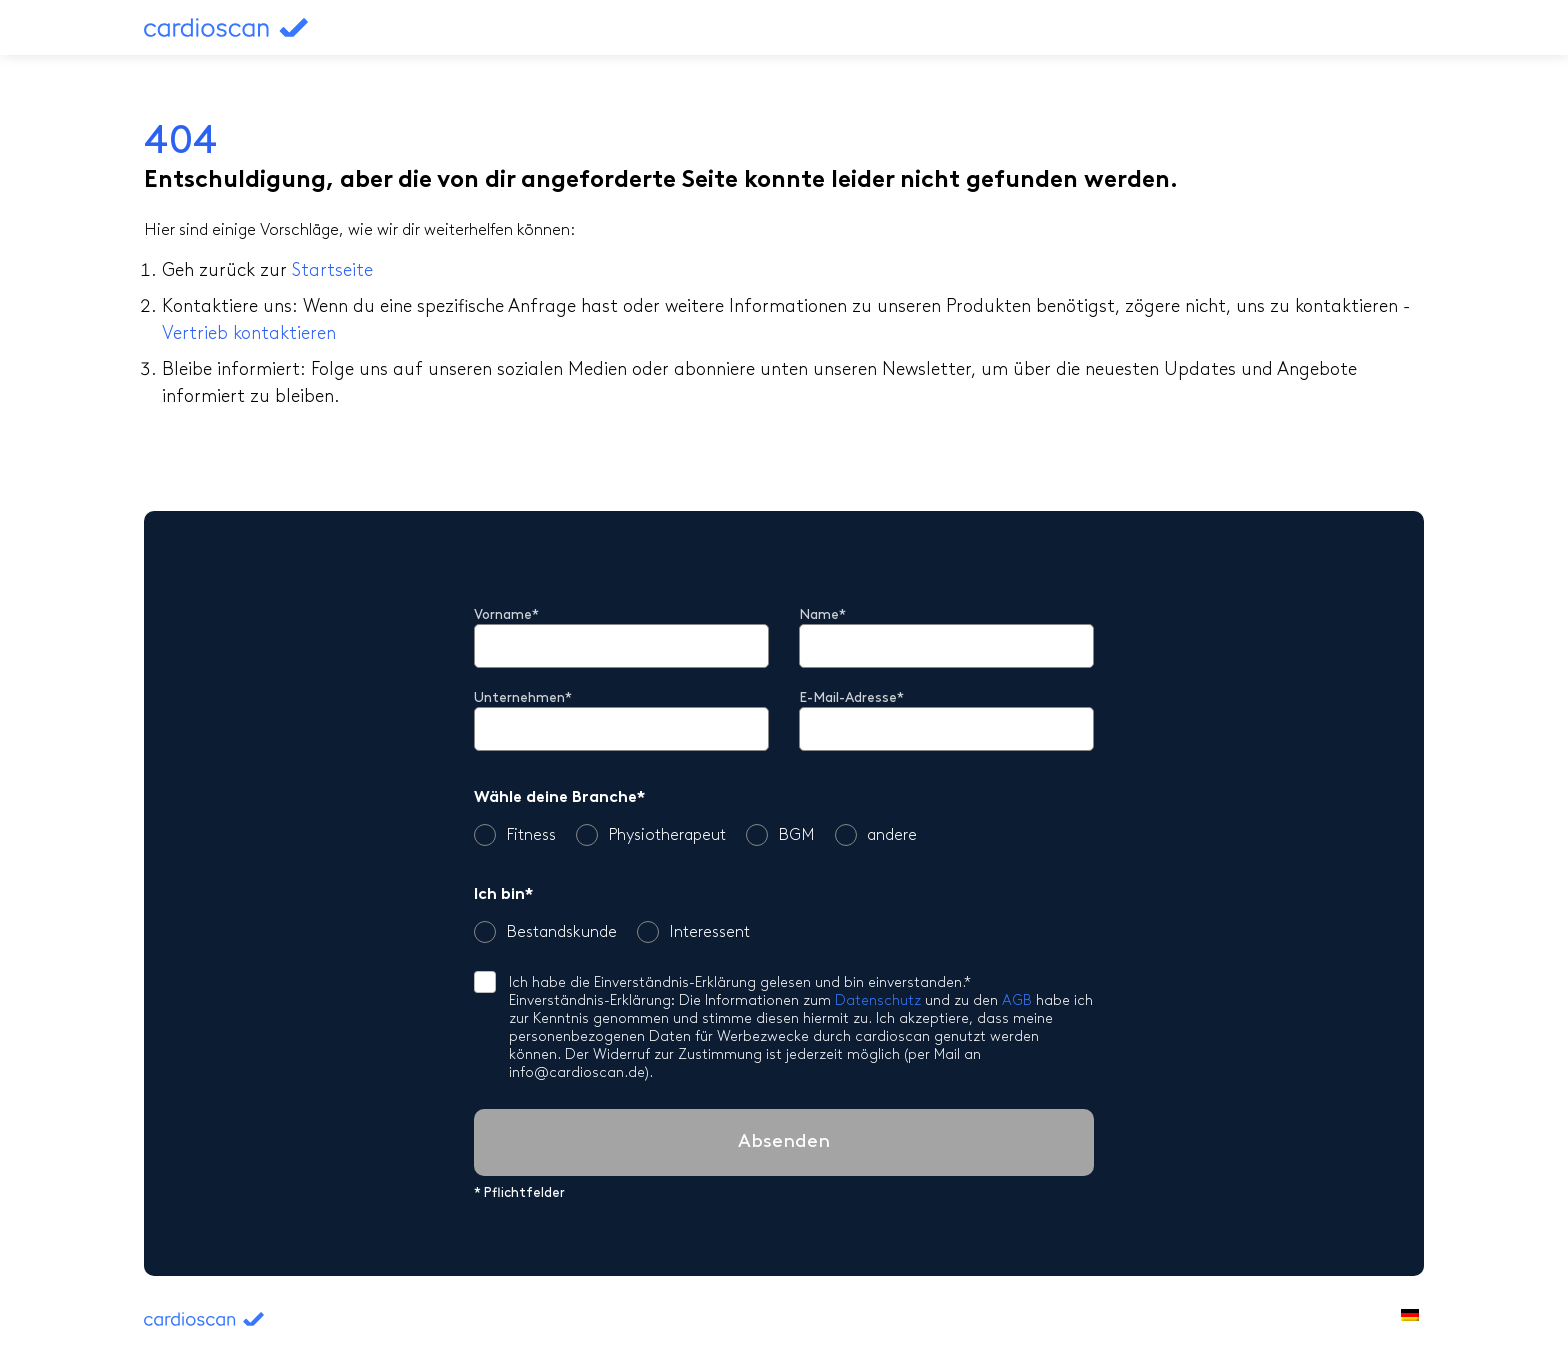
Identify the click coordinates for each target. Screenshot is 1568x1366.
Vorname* (506, 615)
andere (876, 835)
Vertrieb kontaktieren (249, 334)
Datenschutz (878, 1001)
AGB (1017, 1001)
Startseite (332, 271)
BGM (780, 835)
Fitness (515, 835)
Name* (822, 615)
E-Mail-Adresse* (851, 698)
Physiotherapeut (651, 835)
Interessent (693, 932)
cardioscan (265, 27)
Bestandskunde (545, 932)
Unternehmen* (523, 698)
